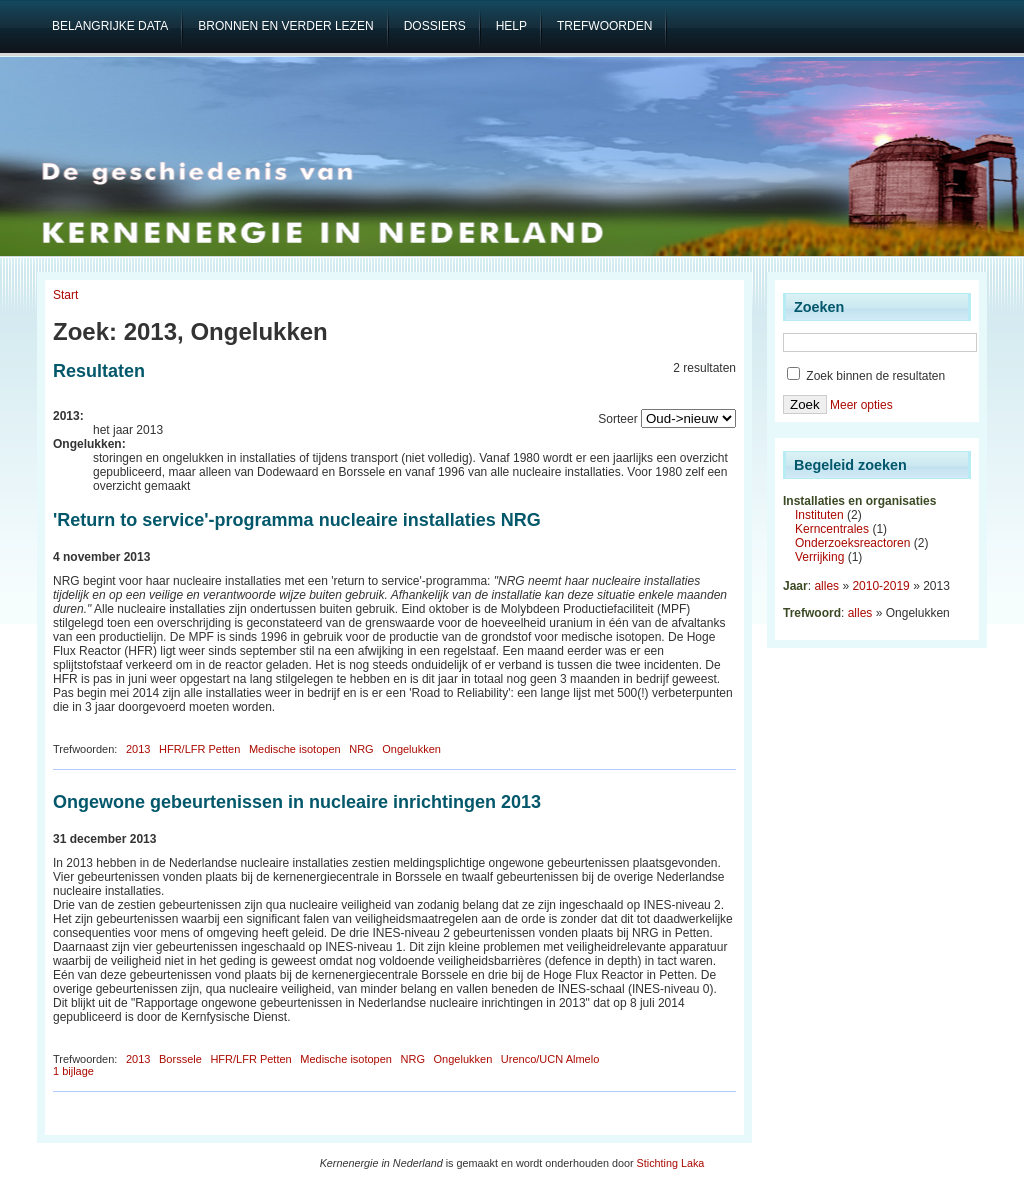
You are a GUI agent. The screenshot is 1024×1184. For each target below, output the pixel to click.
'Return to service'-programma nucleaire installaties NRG (297, 520)
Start (65, 295)
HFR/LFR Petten (199, 749)
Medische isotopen (295, 749)
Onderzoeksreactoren (852, 543)
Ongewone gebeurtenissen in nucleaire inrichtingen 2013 (297, 802)
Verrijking (819, 557)
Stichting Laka (671, 1163)
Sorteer (617, 419)
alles (826, 586)
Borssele (180, 1059)
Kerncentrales (832, 529)
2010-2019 (880, 586)
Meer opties (861, 405)
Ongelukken (411, 749)
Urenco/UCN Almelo (550, 1059)
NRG (361, 749)
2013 (138, 749)
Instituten (819, 515)
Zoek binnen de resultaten (866, 376)
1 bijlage (73, 1071)
